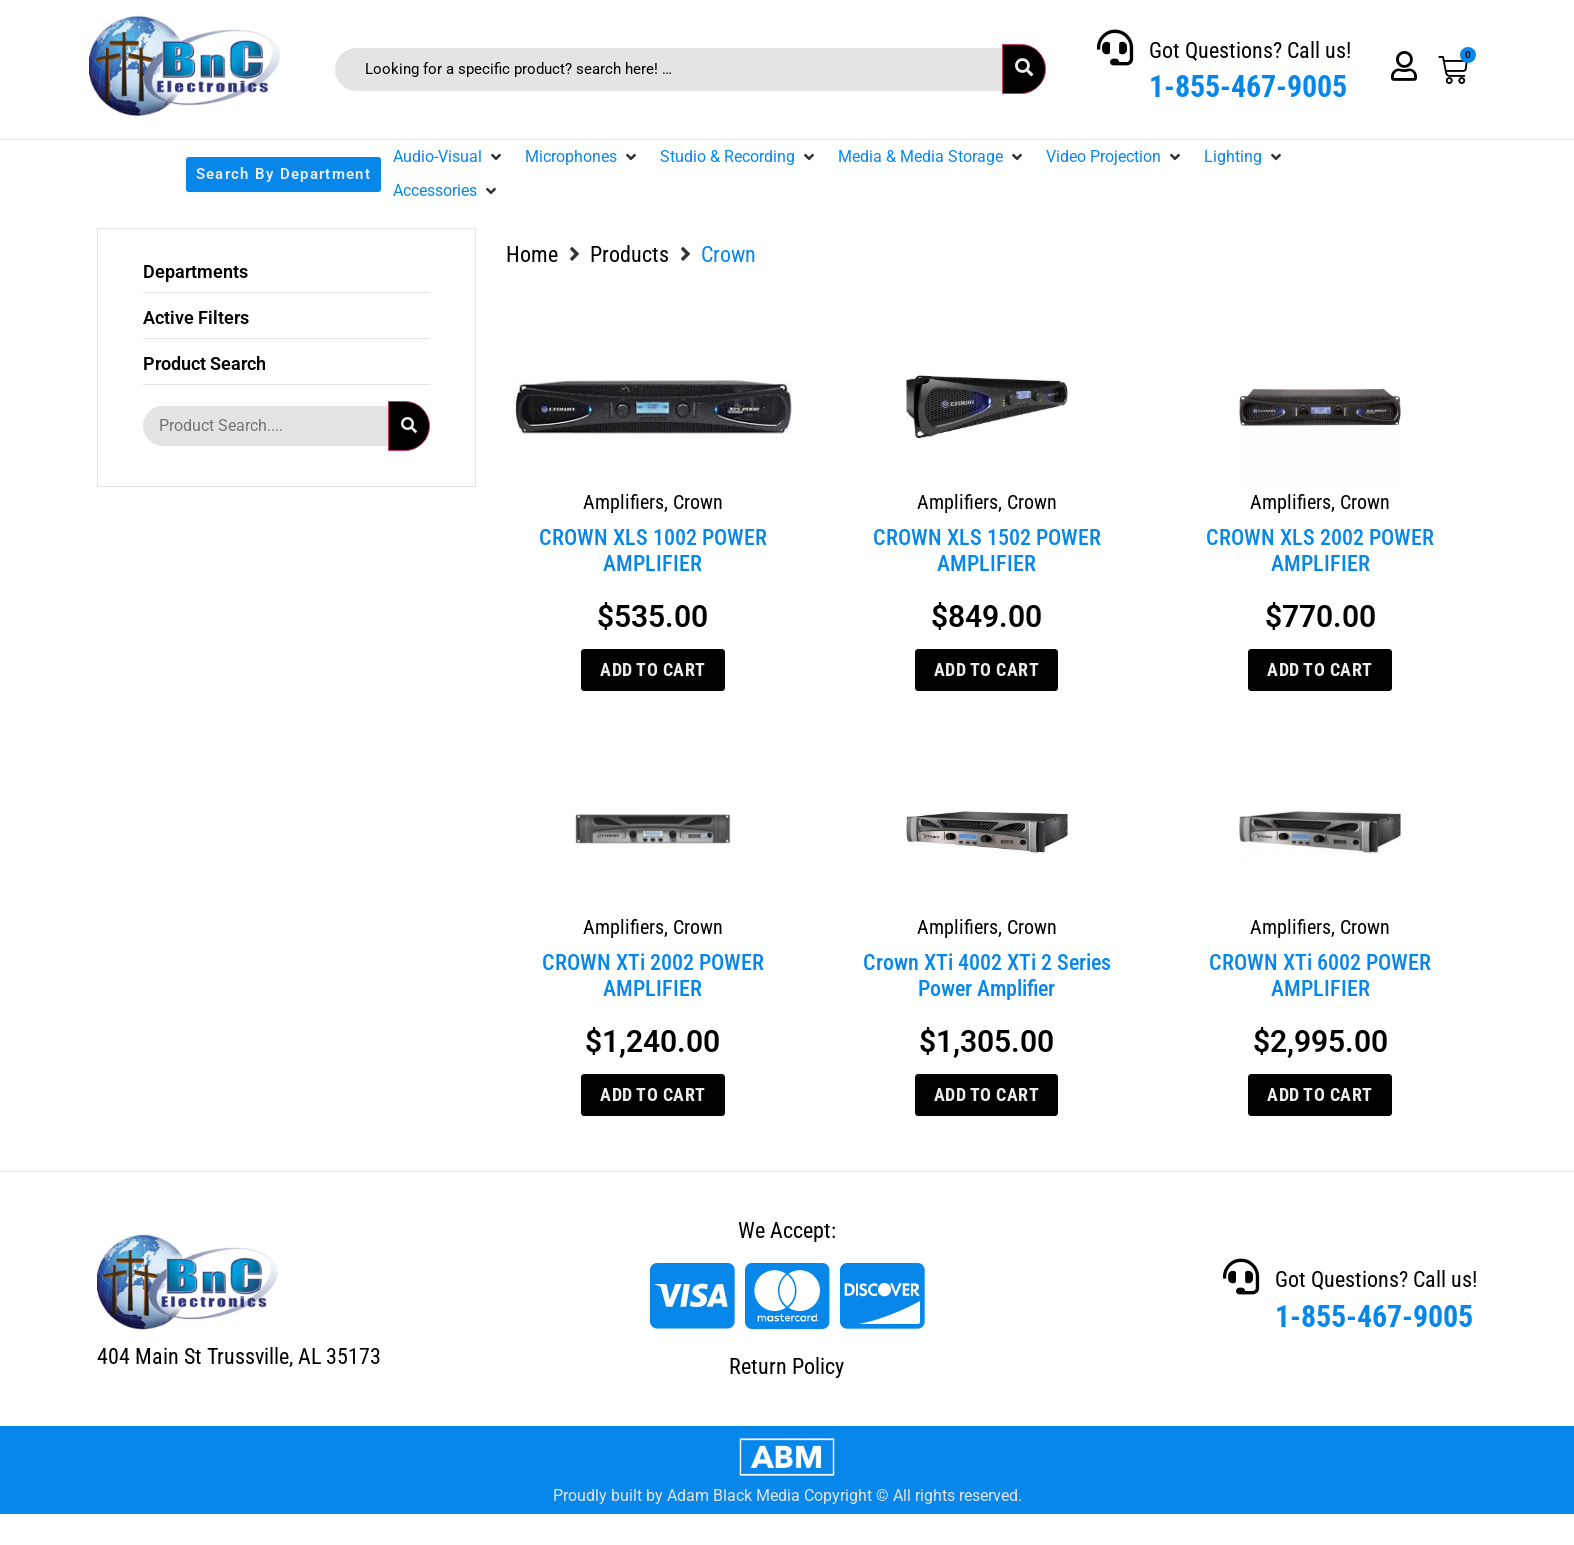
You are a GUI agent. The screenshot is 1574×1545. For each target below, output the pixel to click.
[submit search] (1024, 69)
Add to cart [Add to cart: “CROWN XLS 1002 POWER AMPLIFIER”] (653, 669)
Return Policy (786, 1366)
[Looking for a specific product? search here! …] (668, 69)
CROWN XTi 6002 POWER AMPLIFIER (1320, 975)
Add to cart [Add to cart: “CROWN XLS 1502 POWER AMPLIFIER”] (987, 669)
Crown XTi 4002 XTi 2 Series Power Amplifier (987, 975)
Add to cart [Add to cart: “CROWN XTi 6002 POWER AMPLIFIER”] (1320, 1094)
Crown (698, 502)
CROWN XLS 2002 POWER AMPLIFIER (1320, 550)
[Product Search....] (265, 426)
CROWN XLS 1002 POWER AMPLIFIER (653, 550)
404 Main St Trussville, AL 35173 (239, 1356)
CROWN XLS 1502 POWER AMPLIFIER (987, 550)
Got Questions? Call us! (1250, 50)
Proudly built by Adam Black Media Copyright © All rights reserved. (787, 1495)
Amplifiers (623, 502)
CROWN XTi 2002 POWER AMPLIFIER (653, 975)
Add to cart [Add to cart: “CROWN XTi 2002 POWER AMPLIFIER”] (653, 1094)
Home (532, 254)
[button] (449, 157)
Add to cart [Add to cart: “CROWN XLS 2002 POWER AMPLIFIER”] (1320, 669)
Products (629, 254)
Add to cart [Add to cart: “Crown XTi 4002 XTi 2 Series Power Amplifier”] (987, 1094)
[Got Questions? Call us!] (1115, 48)
